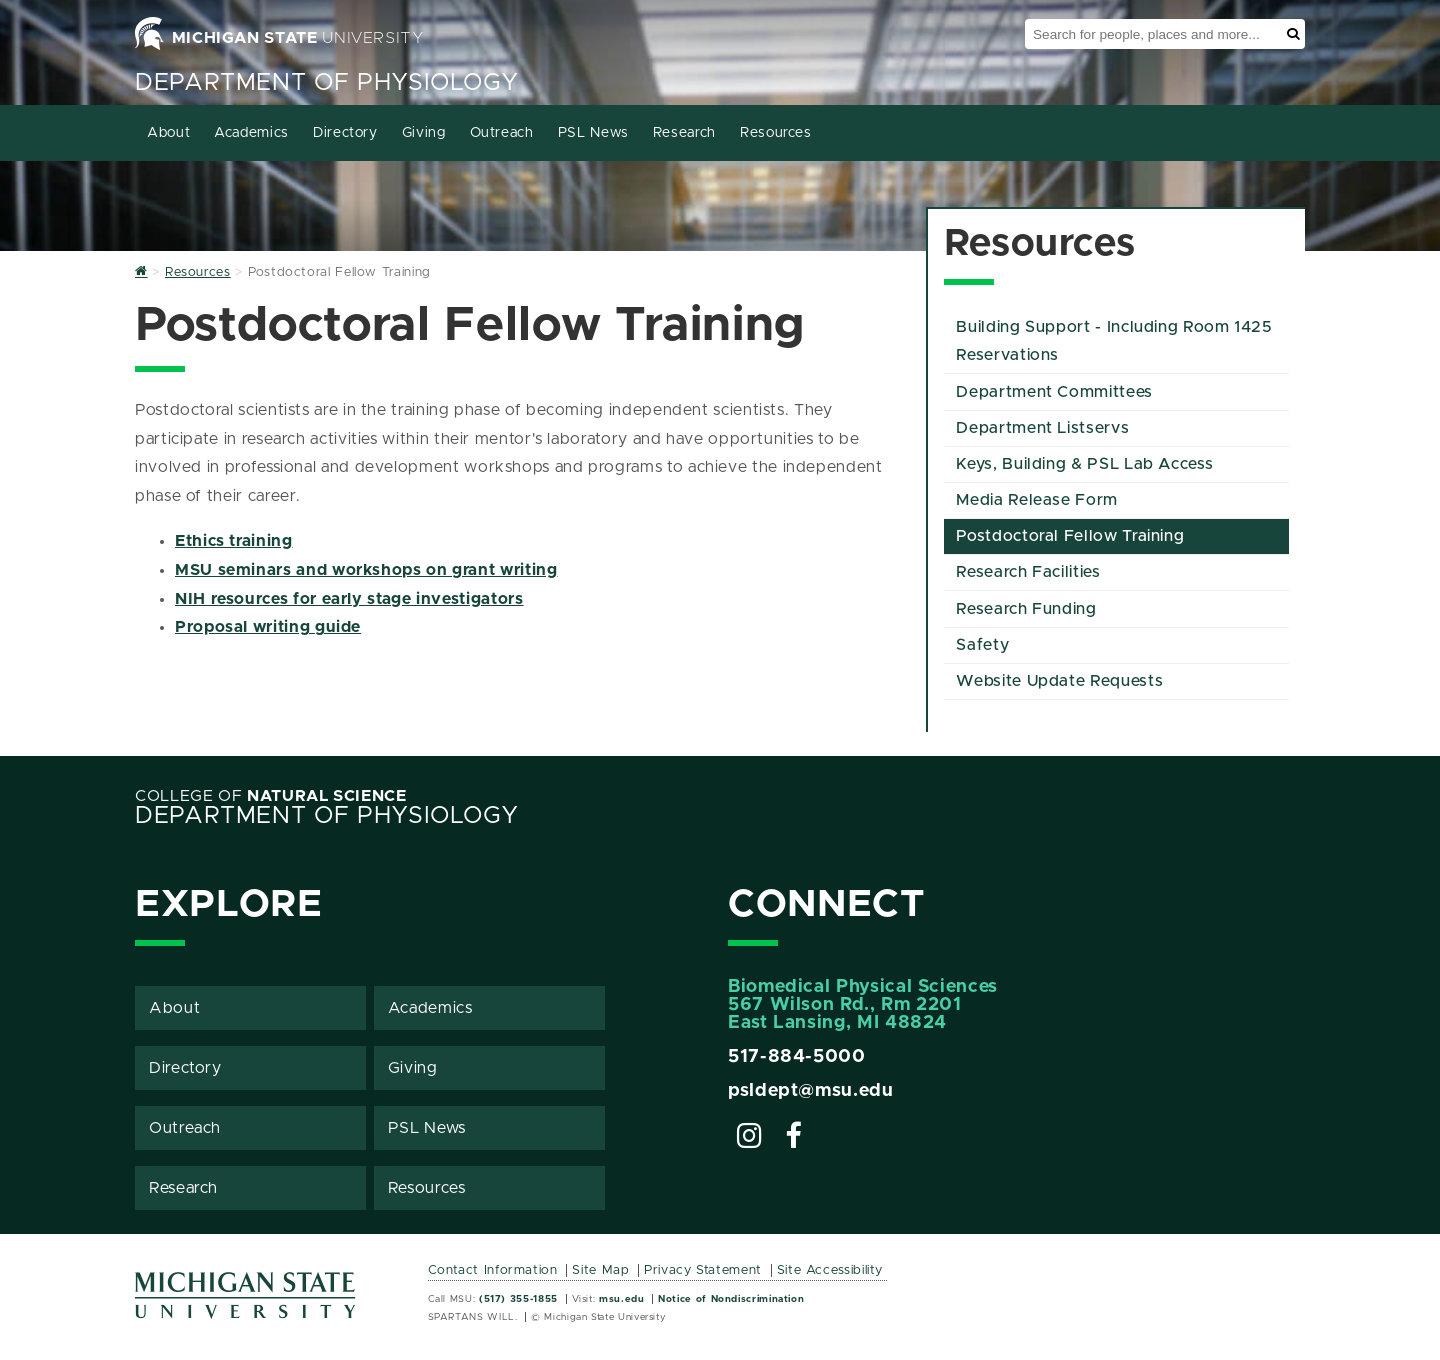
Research (684, 133)
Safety (982, 645)
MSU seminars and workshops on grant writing (366, 570)
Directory (345, 133)
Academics (251, 133)
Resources (776, 133)
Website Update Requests (1059, 681)
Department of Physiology (326, 83)
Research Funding (1026, 609)
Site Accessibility (830, 1270)
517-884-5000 (797, 1057)
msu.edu (621, 1299)
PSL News (593, 133)
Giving (424, 133)
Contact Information (493, 1270)
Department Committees (1054, 392)
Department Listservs (1042, 428)
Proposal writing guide (268, 627)
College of (271, 796)
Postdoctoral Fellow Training (1070, 536)
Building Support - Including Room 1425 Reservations (1114, 341)
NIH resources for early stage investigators (349, 599)
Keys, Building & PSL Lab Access (1084, 464)
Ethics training (234, 541)
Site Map (600, 1270)
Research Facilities (1028, 572)
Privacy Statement (703, 1270)
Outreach (502, 133)
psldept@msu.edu (811, 1091)
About (168, 133)
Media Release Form (1037, 500)
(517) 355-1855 (518, 1299)
